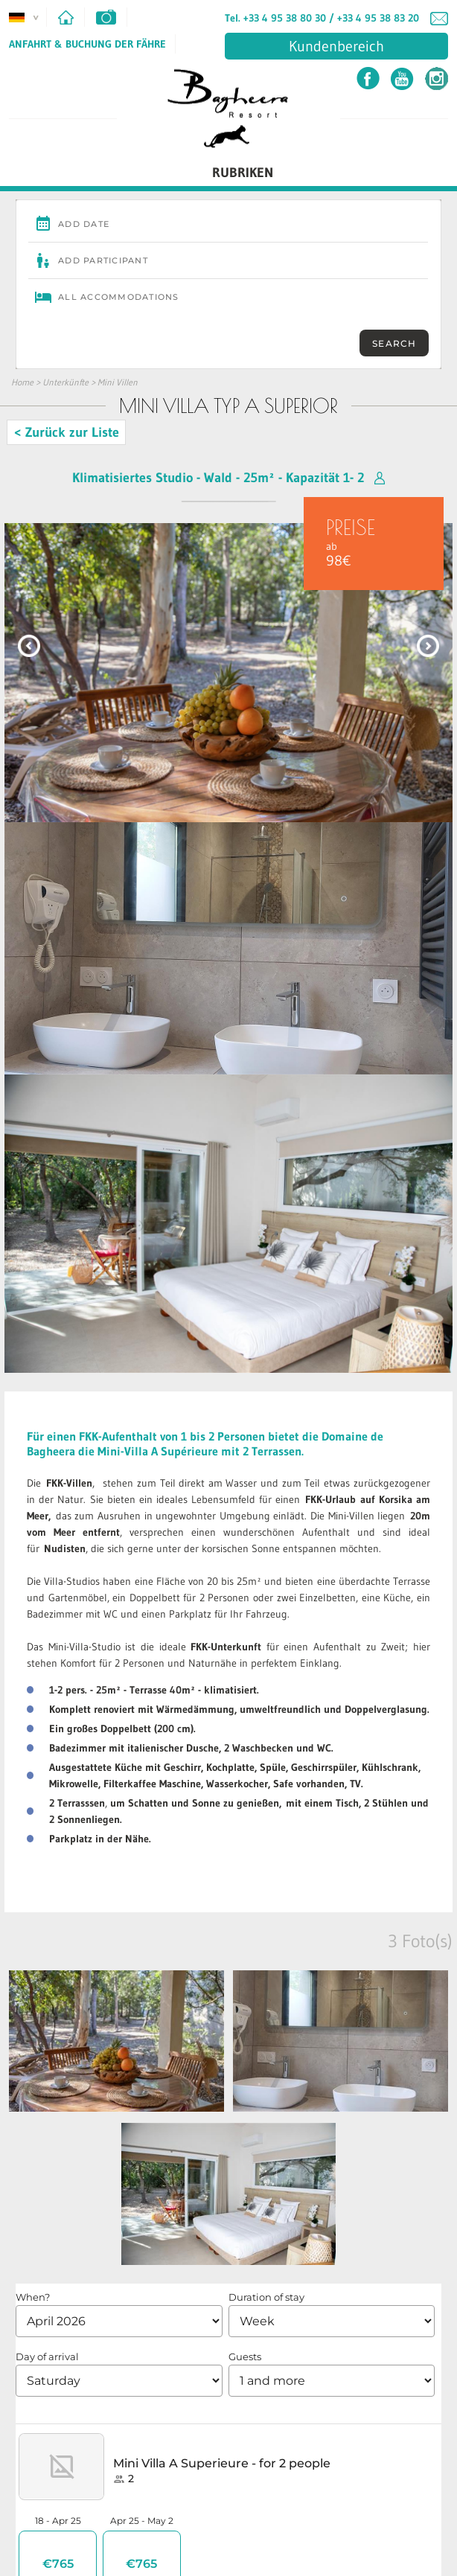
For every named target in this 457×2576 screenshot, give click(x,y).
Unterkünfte (65, 382)
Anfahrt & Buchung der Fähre (87, 44)
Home (22, 382)
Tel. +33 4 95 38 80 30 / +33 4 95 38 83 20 (322, 18)
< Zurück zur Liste (66, 432)
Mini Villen (118, 382)
